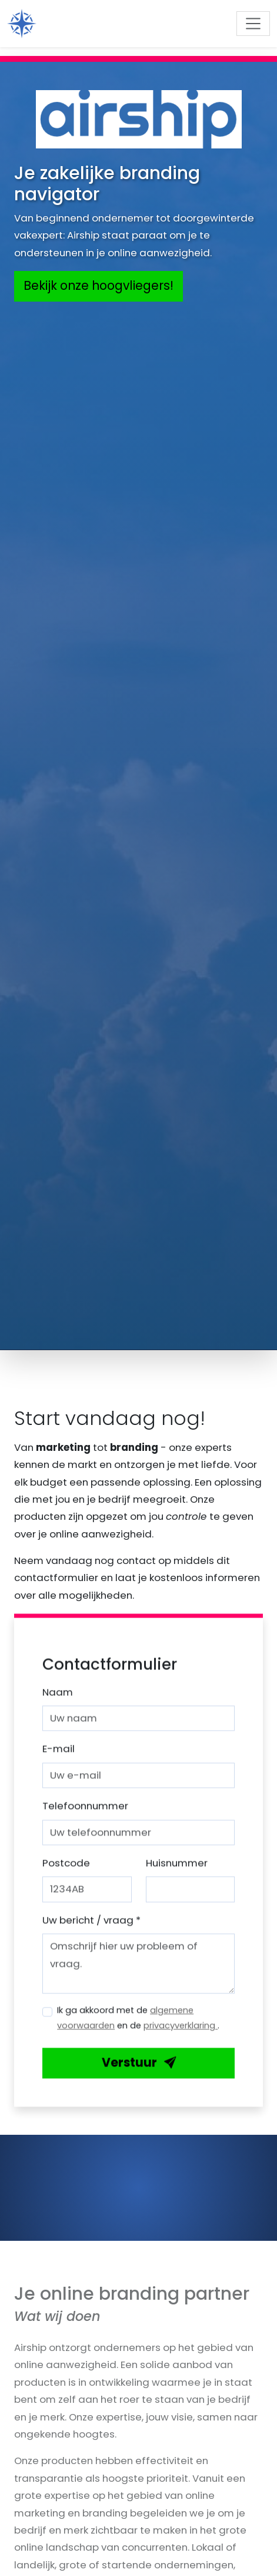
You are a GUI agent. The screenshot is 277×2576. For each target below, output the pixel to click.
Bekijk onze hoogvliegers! (98, 285)
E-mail (58, 1756)
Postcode (66, 1870)
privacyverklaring (180, 2033)
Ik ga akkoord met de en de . (138, 2025)
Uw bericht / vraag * (91, 1927)
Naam (57, 1699)
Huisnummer (177, 1870)
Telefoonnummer (85, 1813)
